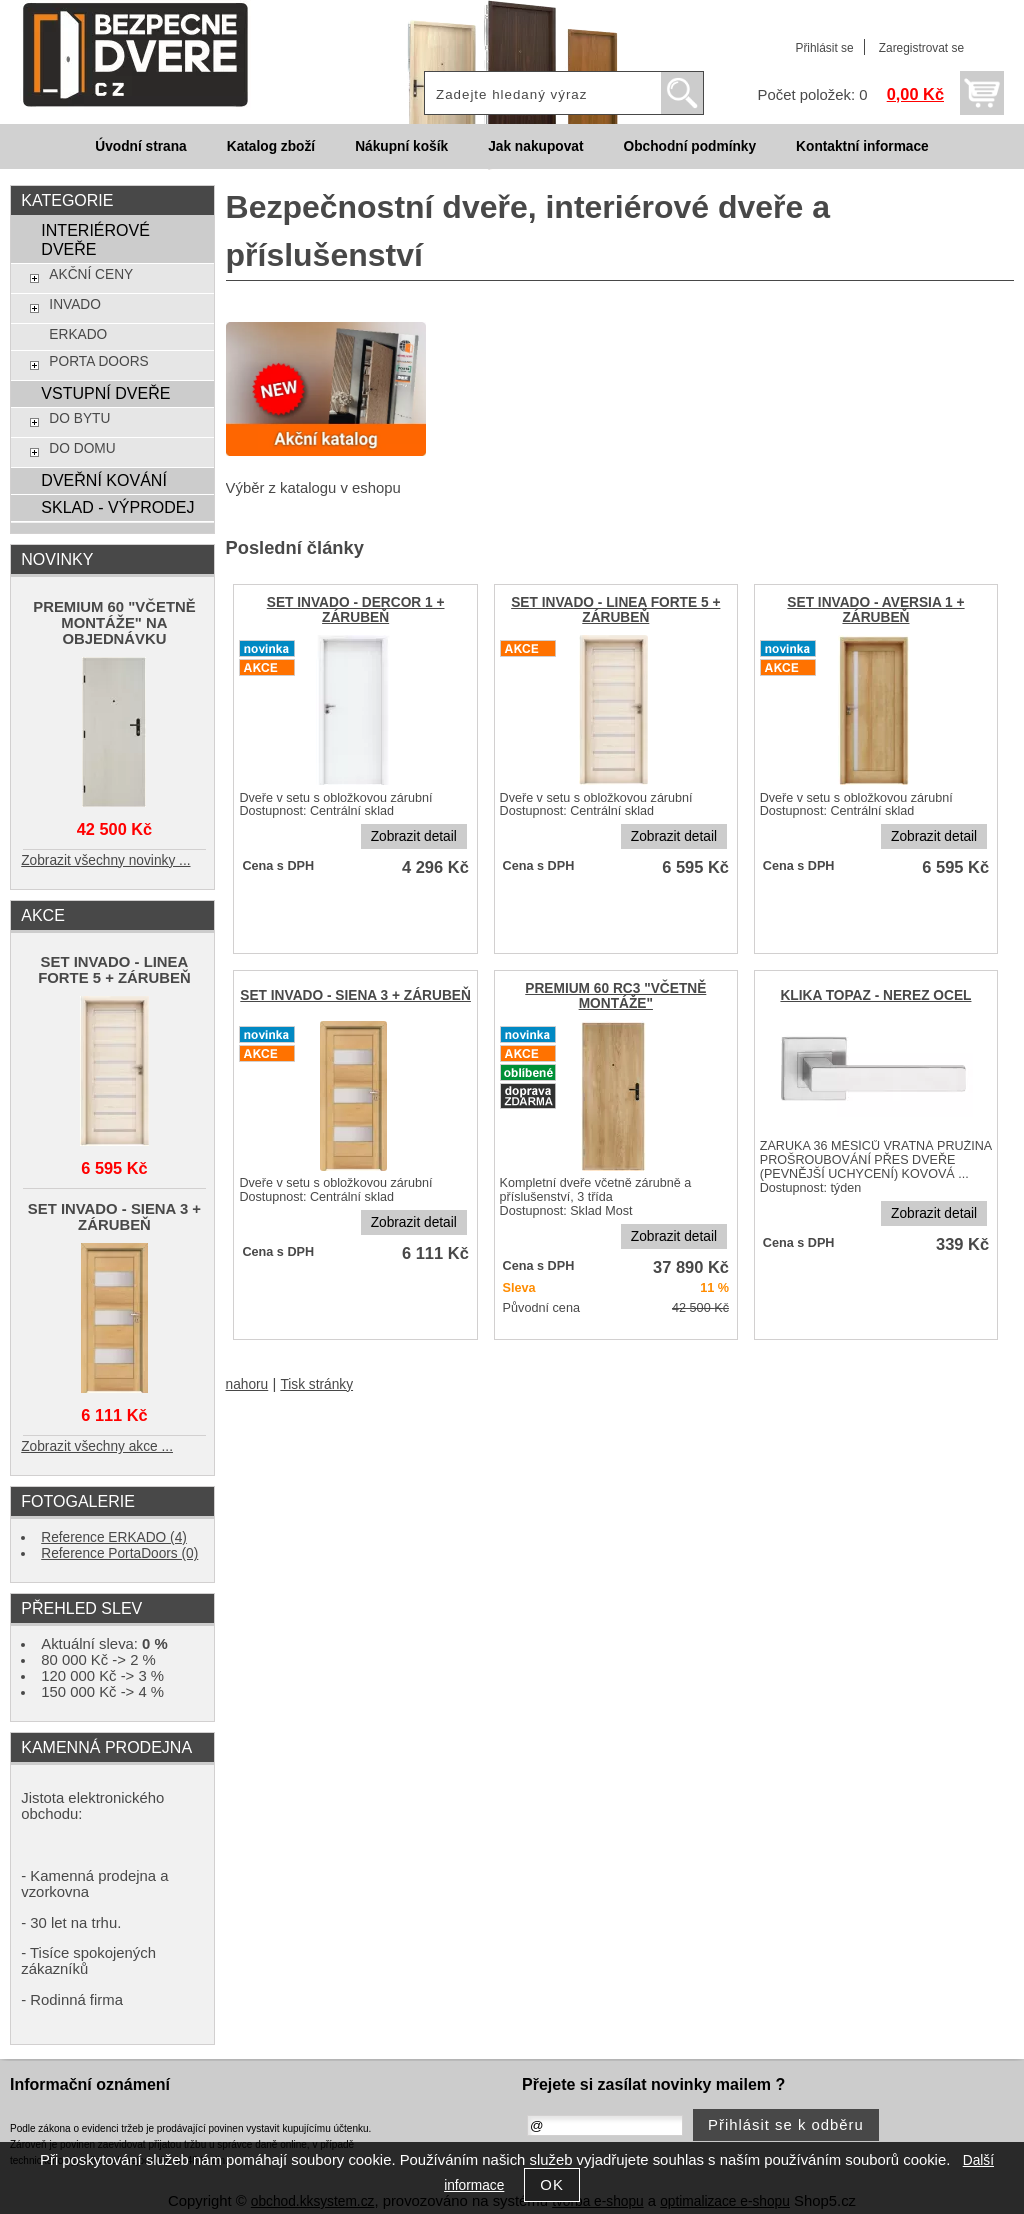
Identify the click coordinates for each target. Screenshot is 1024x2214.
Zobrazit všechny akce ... (97, 1446)
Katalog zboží (271, 146)
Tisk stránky (316, 1384)
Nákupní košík (401, 146)
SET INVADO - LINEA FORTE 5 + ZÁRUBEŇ (615, 610)
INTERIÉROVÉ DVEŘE (95, 239)
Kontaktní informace (862, 146)
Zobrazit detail (414, 836)
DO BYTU (79, 418)
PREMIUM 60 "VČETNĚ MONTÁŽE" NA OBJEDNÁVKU (114, 623)
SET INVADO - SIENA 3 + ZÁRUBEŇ (355, 995)
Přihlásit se (824, 48)
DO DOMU (82, 448)
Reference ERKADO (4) (114, 1537)
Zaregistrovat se (921, 48)
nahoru (247, 1384)
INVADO (75, 304)
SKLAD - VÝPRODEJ (117, 507)
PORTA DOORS (98, 361)
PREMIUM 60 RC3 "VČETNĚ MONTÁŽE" (615, 996)
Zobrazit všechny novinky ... (105, 860)
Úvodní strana (140, 146)
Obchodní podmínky (689, 146)
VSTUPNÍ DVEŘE (105, 393)
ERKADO (78, 334)
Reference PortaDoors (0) (119, 1553)
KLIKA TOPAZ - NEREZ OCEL (875, 995)
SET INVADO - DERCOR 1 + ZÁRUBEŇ (356, 610)
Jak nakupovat (535, 146)
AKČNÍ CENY (91, 274)
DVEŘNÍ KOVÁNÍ (103, 480)
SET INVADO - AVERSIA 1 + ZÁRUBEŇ (875, 610)
